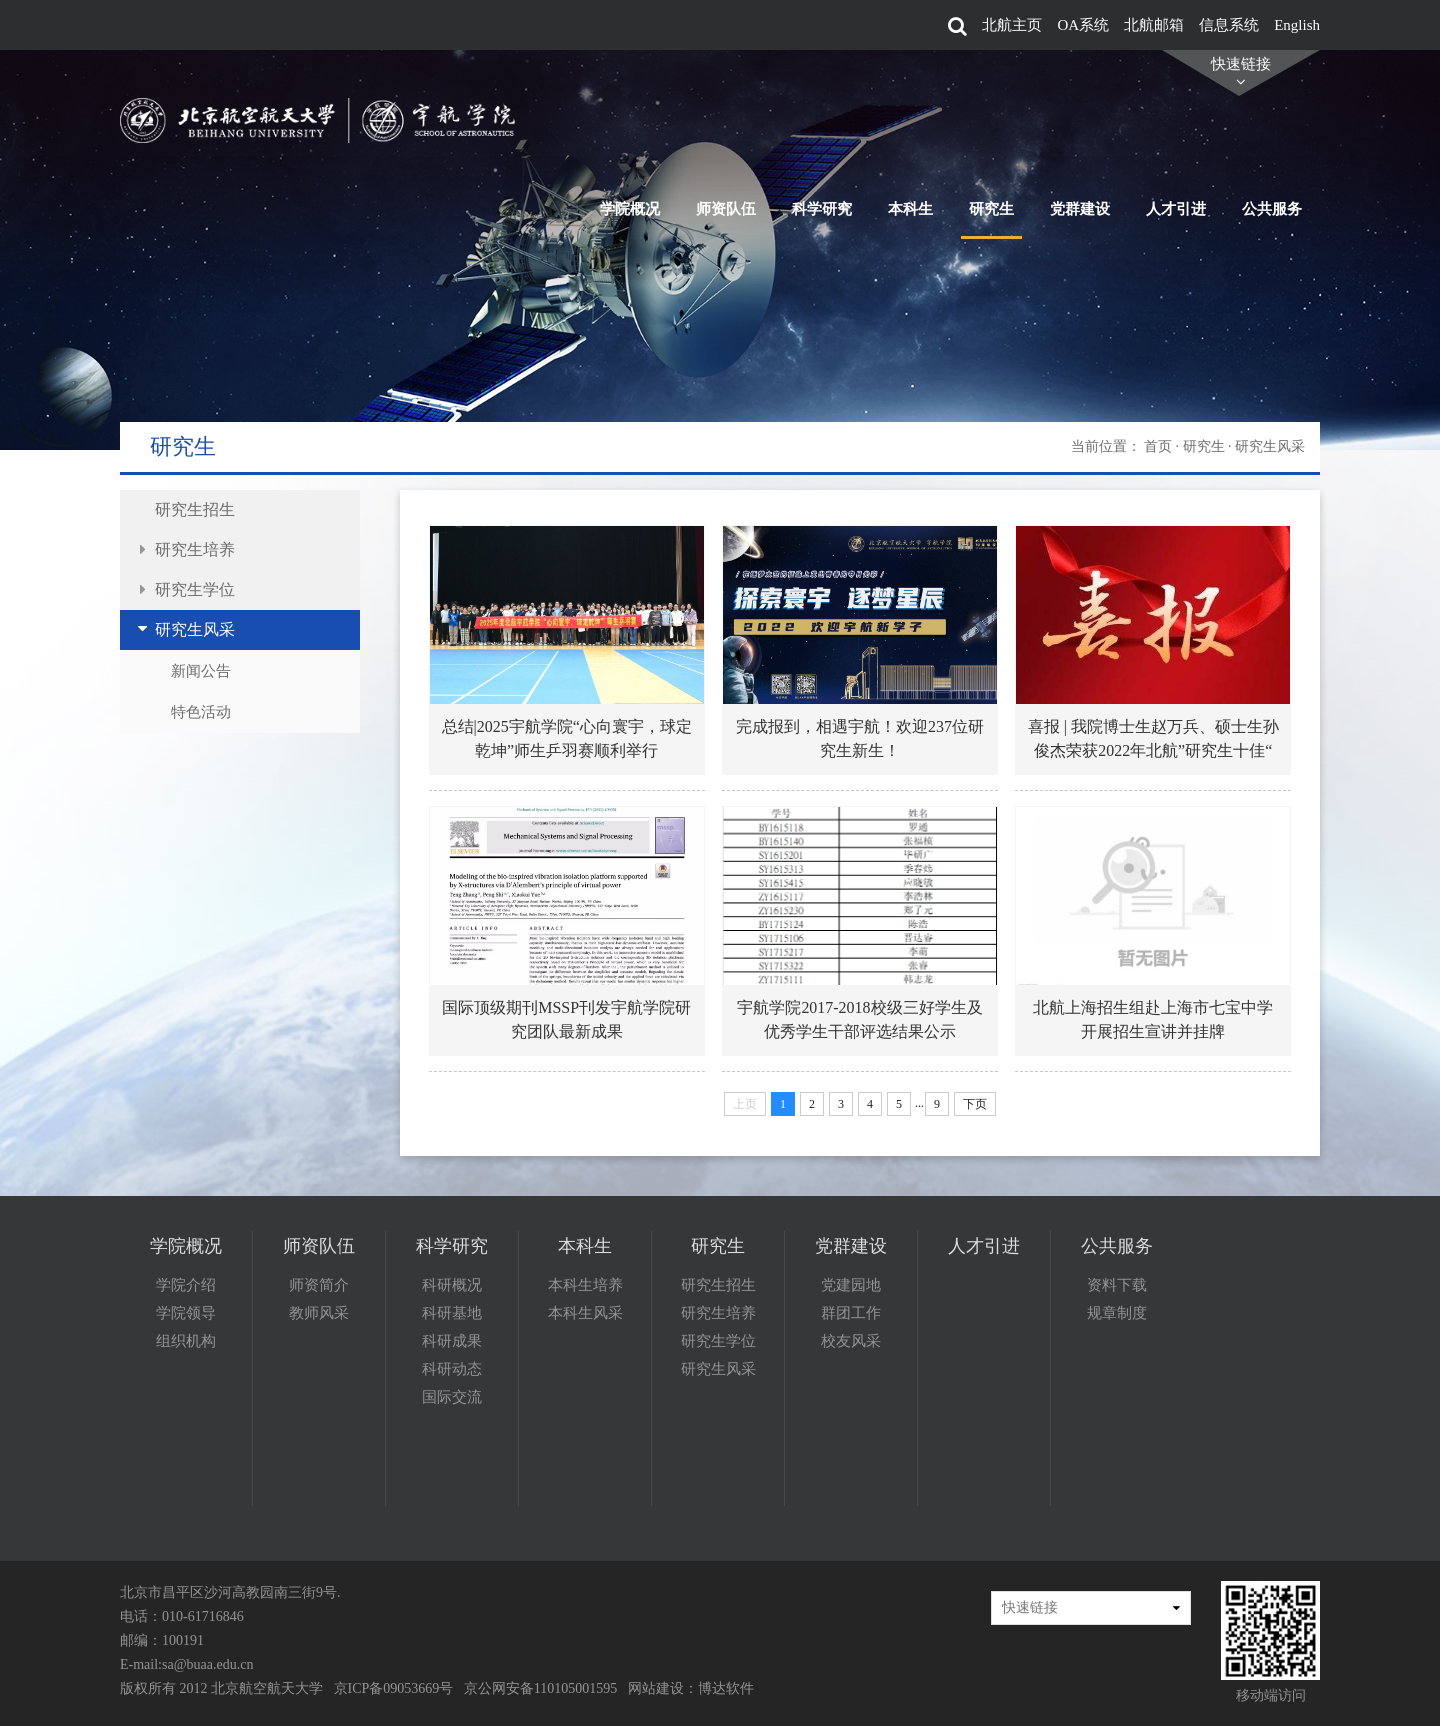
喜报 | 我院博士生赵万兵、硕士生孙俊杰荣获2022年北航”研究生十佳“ (1153, 738)
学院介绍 (186, 1285)
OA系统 (1083, 25)
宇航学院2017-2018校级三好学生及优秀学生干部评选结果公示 (859, 1019)
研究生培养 (195, 549)
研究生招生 (195, 509)
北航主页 (1012, 25)
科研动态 (452, 1369)
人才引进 (1176, 116)
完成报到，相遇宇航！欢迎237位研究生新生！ (860, 738)
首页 (1158, 446)
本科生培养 (585, 1285)
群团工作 (851, 1313)
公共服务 (1272, 116)
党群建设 (1080, 116)
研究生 (991, 116)
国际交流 (452, 1397)
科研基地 (452, 1313)
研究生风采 (195, 629)
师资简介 (319, 1285)
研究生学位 (195, 589)
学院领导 (186, 1313)
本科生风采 (585, 1313)
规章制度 (1117, 1313)
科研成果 (452, 1341)
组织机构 (186, 1341)
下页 (975, 1104)
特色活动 (201, 713)
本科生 (910, 116)
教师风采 (319, 1313)
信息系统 (1229, 25)
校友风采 (851, 1341)
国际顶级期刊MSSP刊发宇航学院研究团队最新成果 (566, 1019)
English (1297, 25)
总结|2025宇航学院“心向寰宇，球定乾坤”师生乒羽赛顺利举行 (566, 738)
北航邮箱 (1154, 25)
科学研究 (822, 116)
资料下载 (1117, 1285)
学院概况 (630, 116)
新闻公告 (201, 671)
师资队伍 (726, 116)
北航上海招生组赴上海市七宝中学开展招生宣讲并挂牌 (1153, 1019)
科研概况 (452, 1285)
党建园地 (851, 1285)
